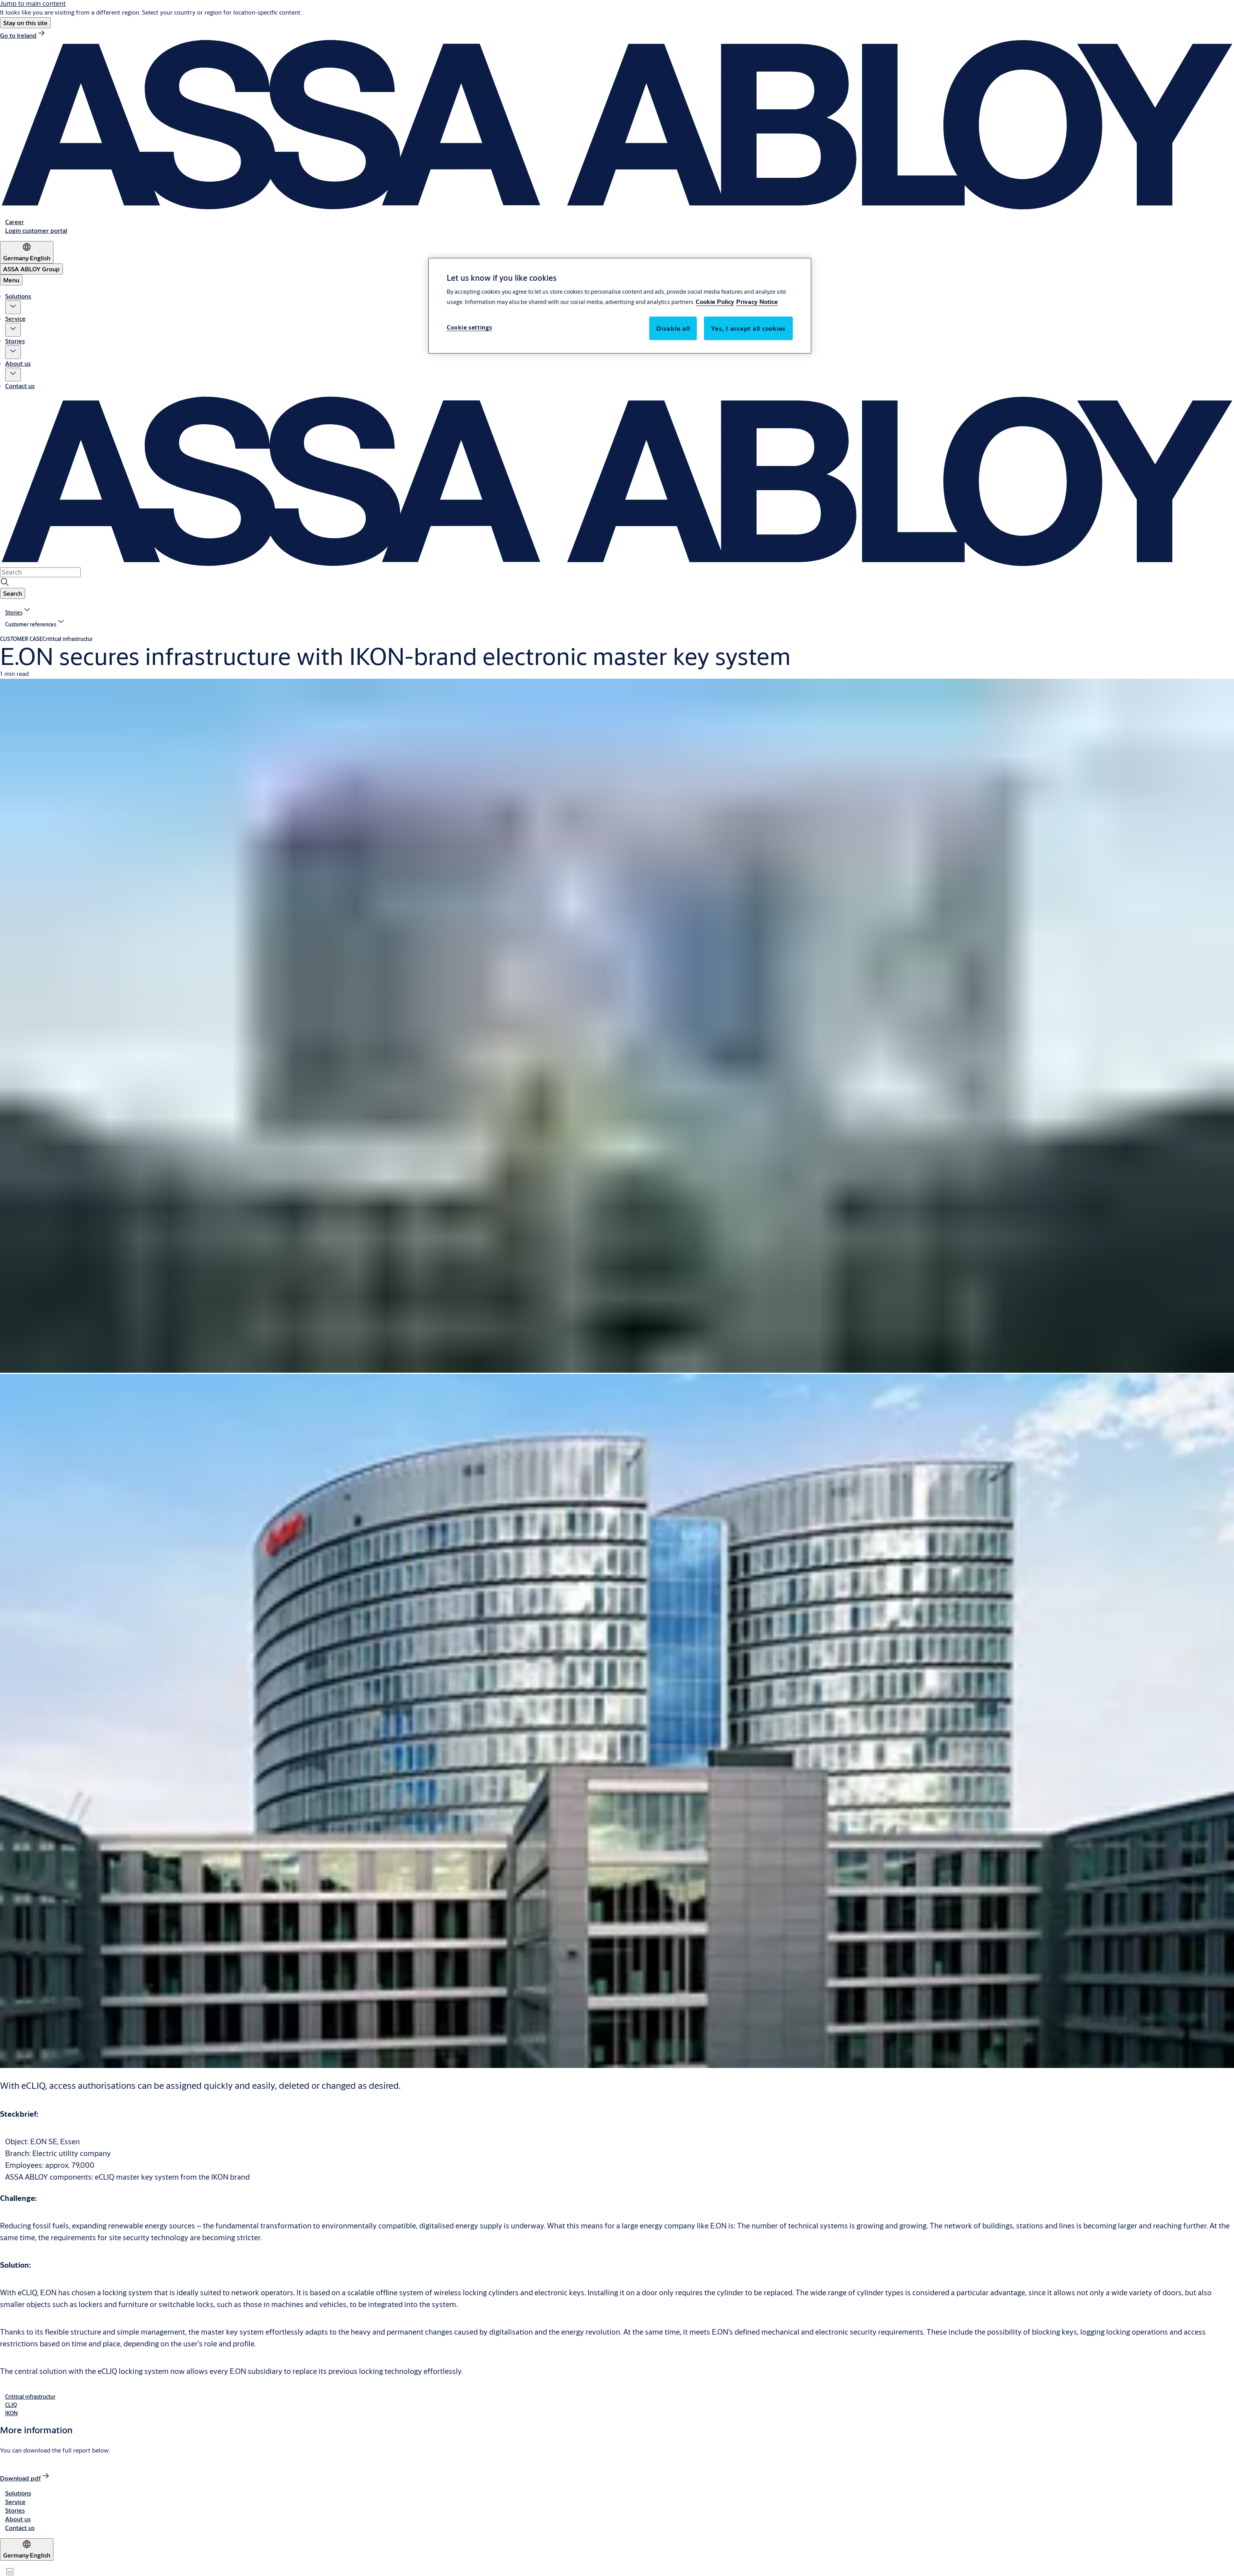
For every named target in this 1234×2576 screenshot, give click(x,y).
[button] (25, 22)
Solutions (18, 296)
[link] (23, 35)
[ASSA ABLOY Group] (31, 268)
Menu (11, 280)
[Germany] (26, 252)
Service (15, 318)
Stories (15, 341)
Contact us (20, 385)
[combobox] (40, 572)
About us (18, 363)
